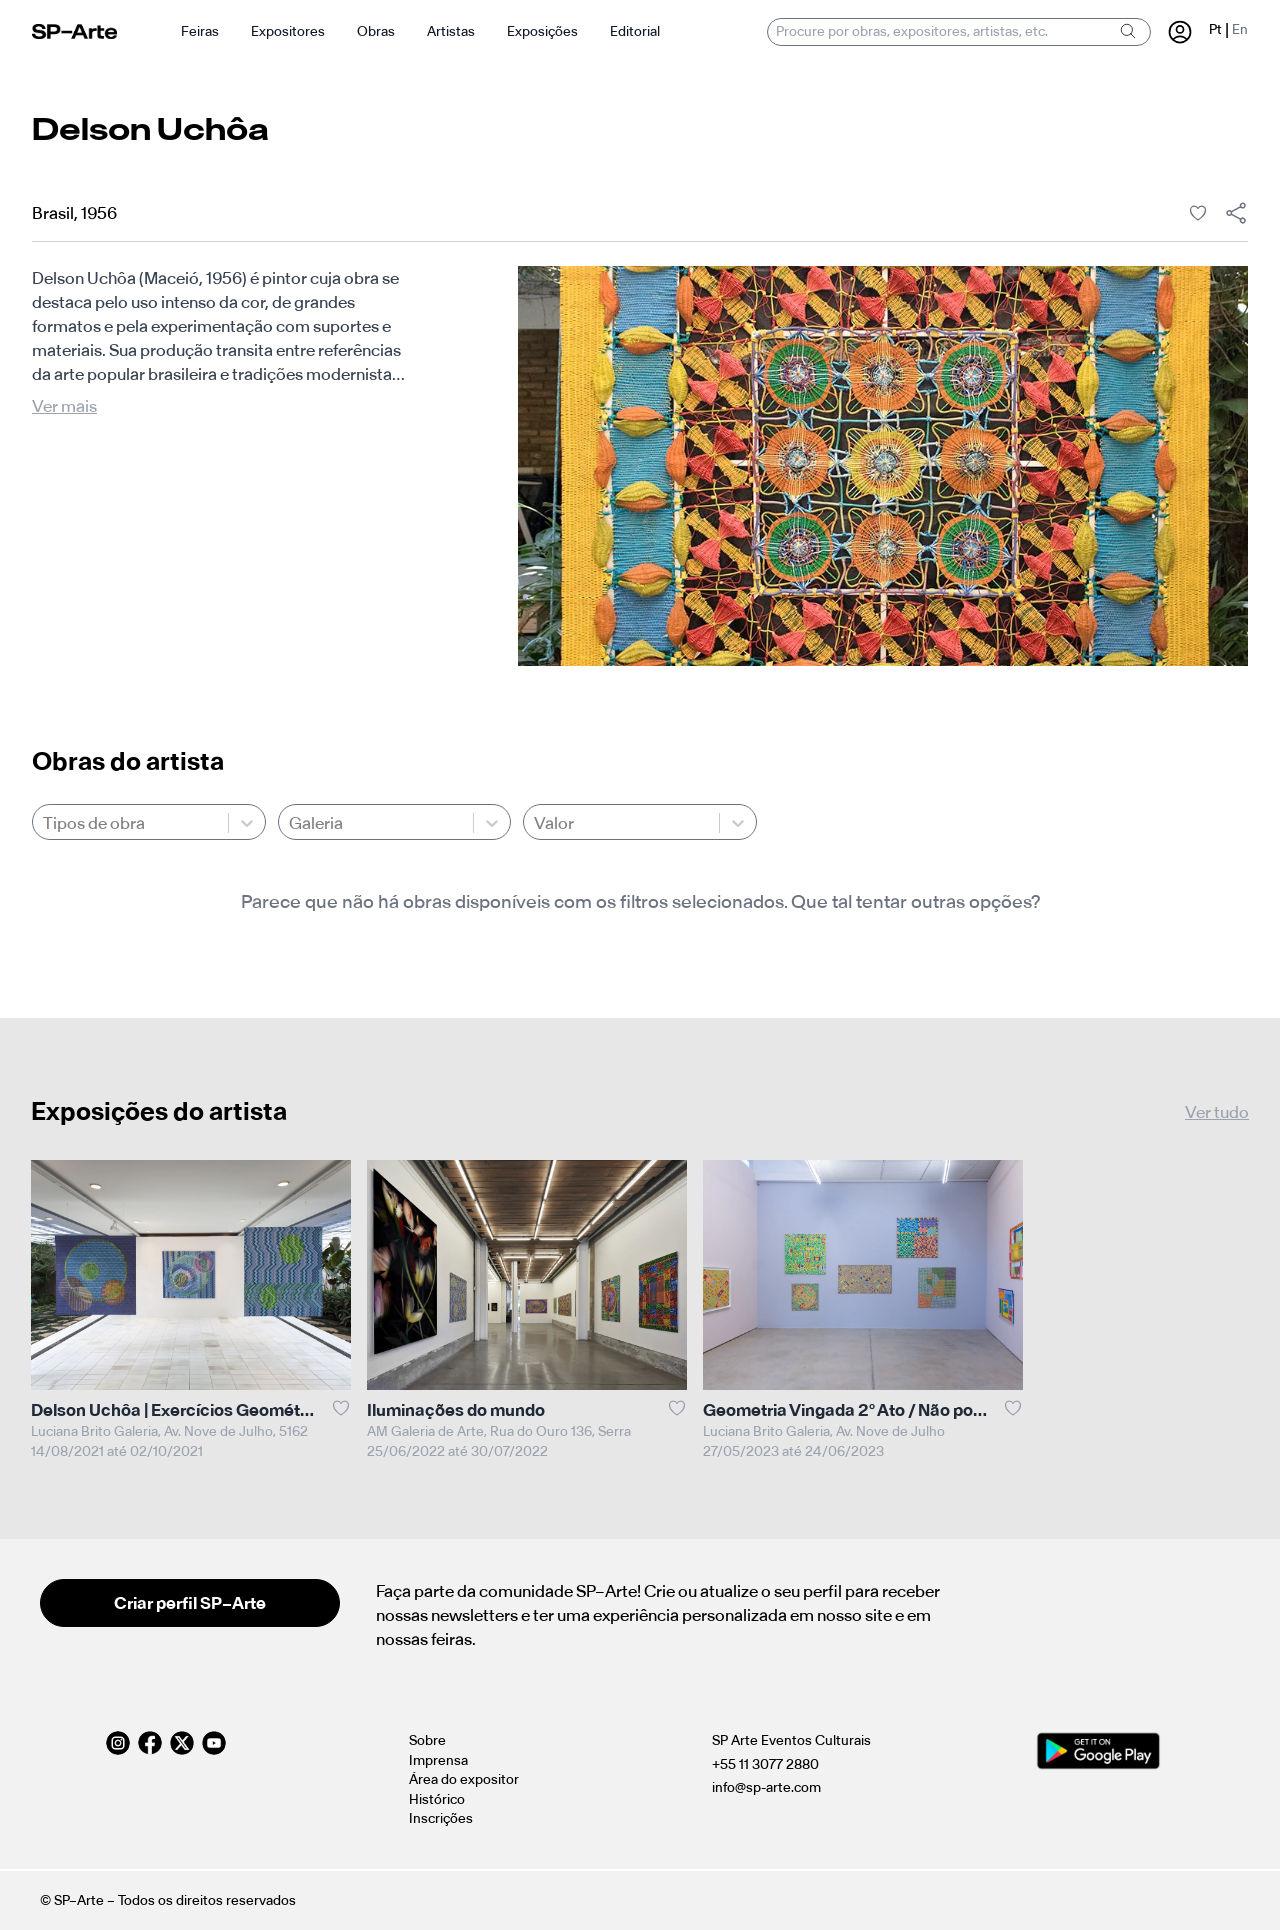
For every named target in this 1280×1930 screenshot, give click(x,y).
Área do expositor (464, 1779)
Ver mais (64, 406)
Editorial (635, 31)
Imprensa (438, 1760)
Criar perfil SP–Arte (190, 1603)
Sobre (427, 1740)
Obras (376, 31)
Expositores (288, 31)
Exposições (542, 31)
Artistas (451, 31)
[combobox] (44, 823)
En (1240, 29)
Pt (1215, 29)
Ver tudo (1217, 1112)
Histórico (437, 1799)
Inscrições (441, 1818)
